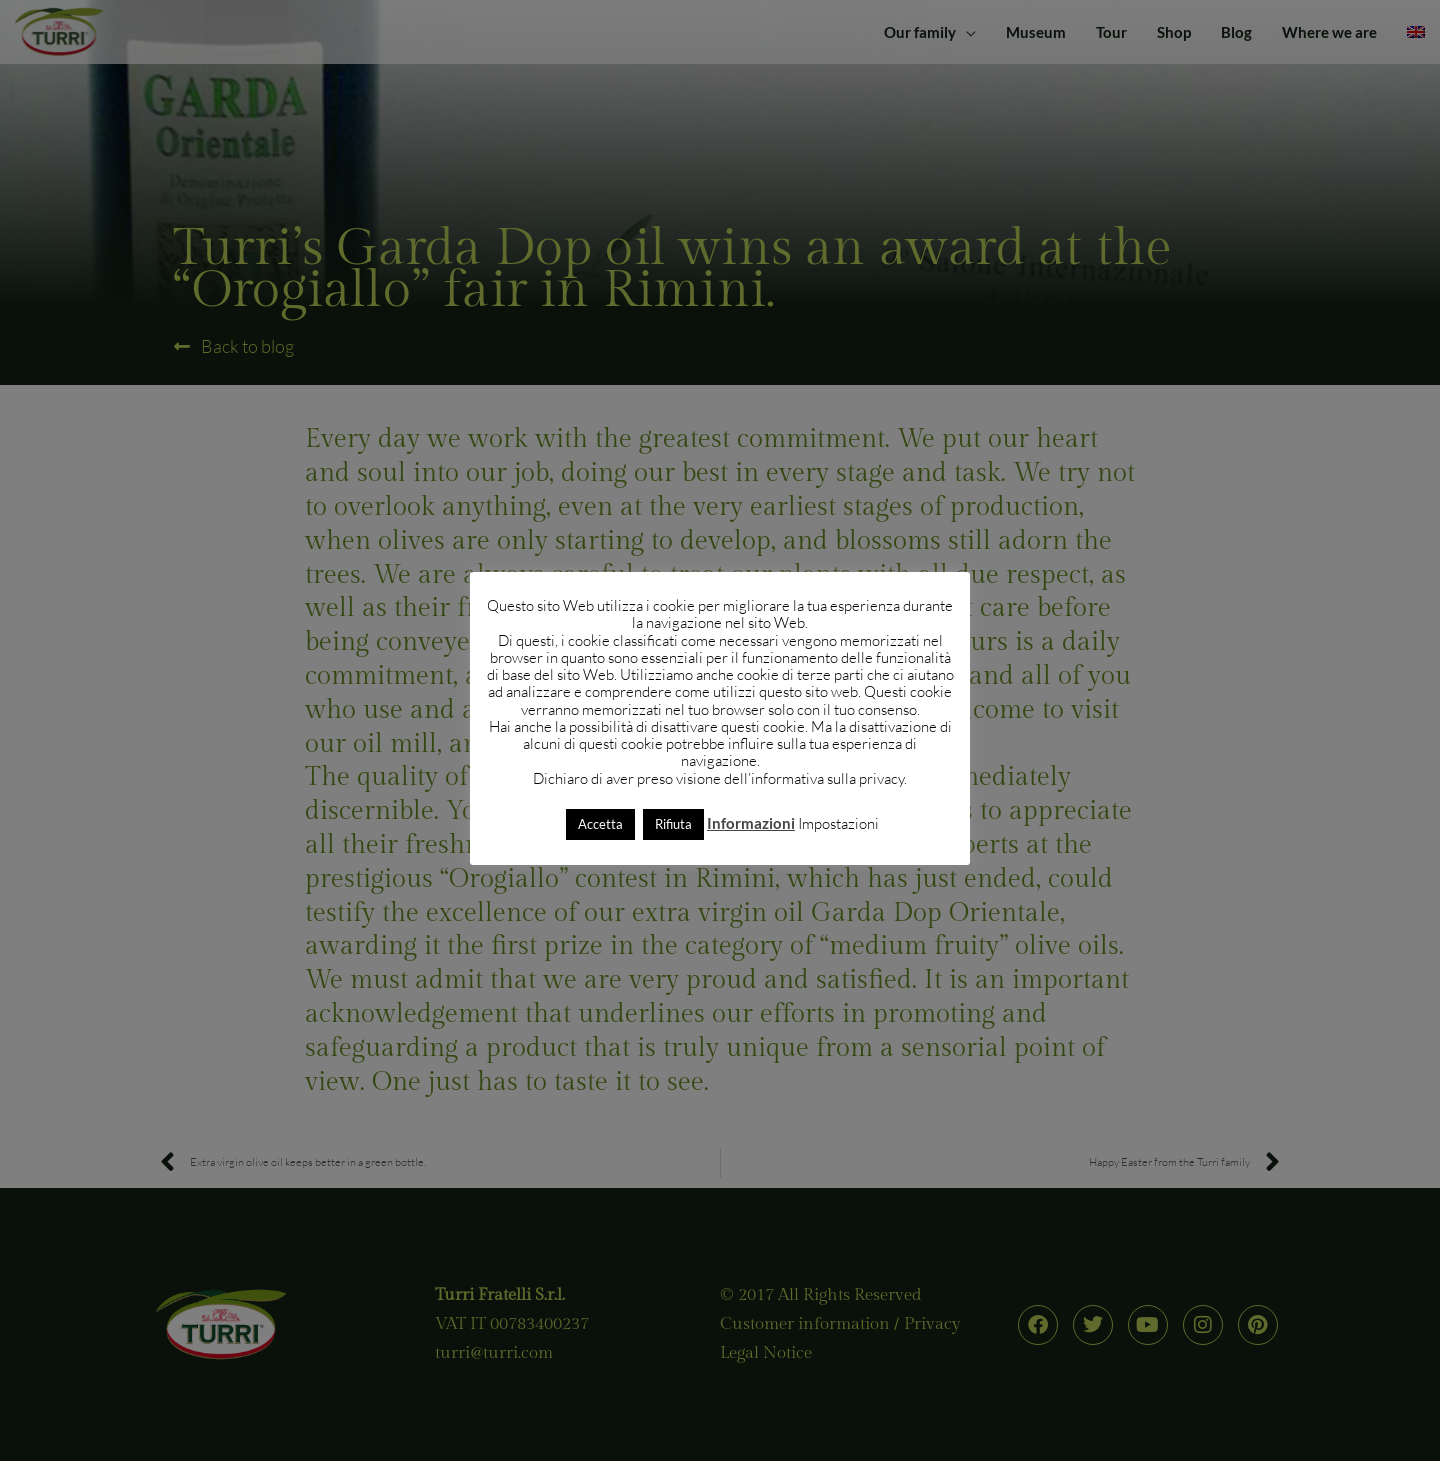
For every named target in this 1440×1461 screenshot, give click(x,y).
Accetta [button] (600, 824)
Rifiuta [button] (673, 824)
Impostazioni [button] (838, 823)
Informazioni (751, 823)
